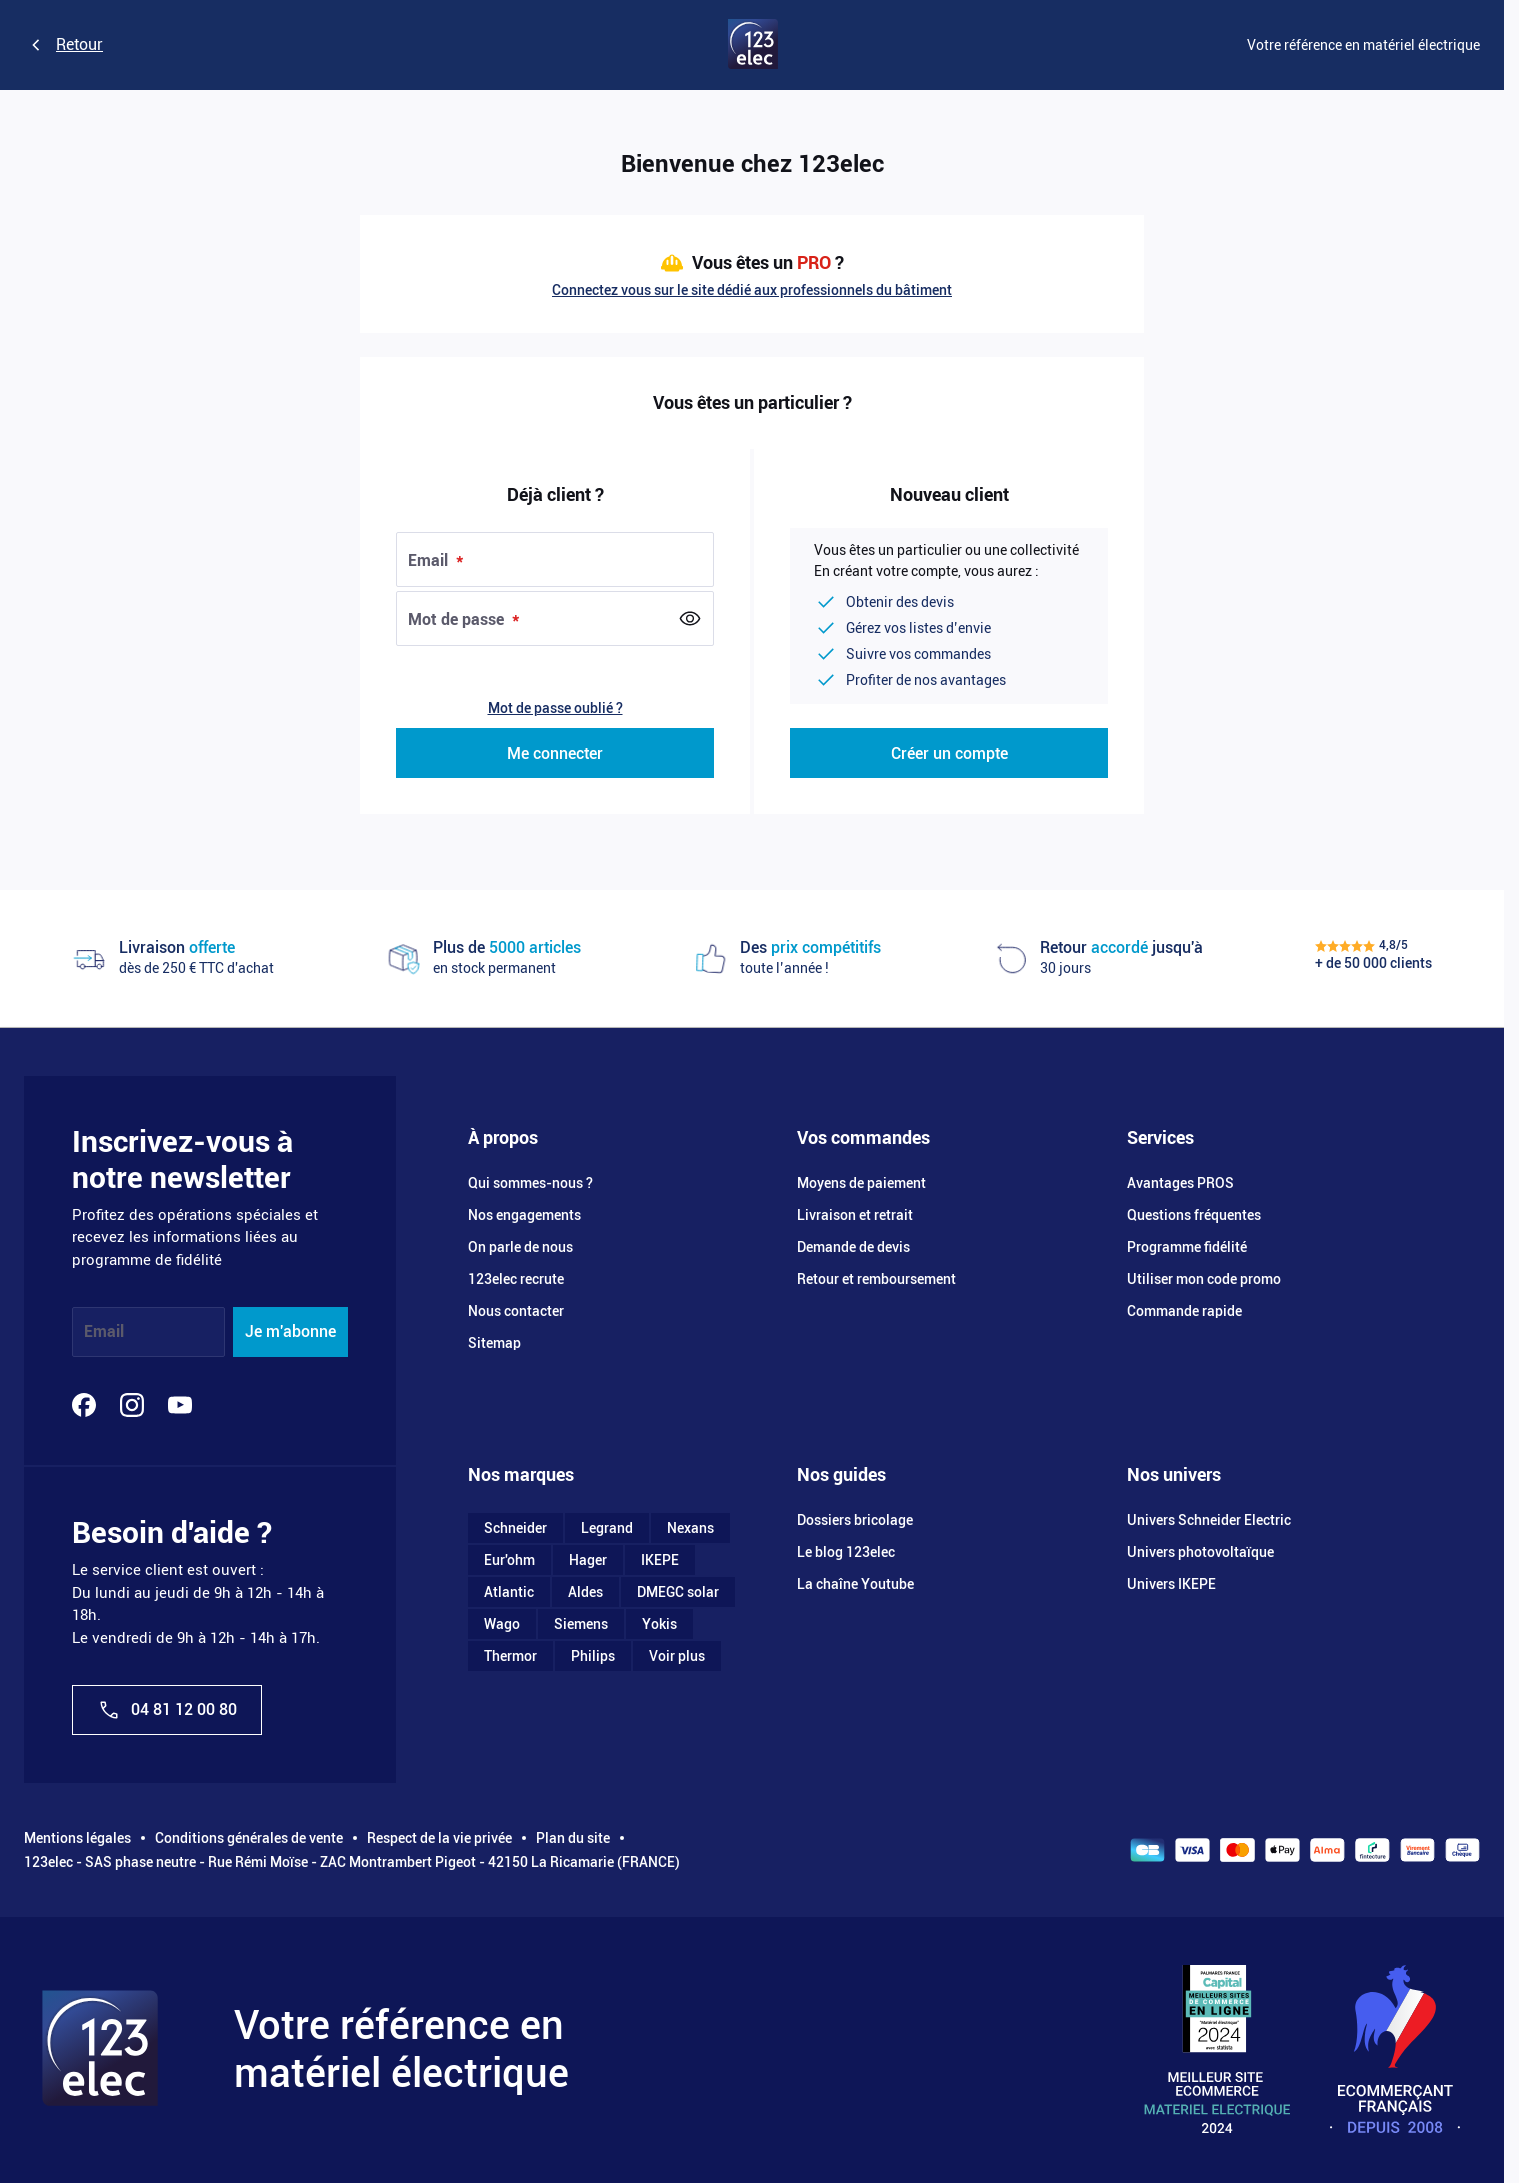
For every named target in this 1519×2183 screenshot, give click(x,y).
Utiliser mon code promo (1204, 1279)
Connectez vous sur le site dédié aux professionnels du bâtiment (752, 290)
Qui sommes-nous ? (530, 1183)
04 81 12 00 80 (167, 1710)
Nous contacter (516, 1311)
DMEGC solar (678, 1592)
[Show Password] (690, 619)
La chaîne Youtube (855, 1584)
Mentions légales (77, 1838)
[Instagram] (132, 1405)
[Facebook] (84, 1405)
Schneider (515, 1528)
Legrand (607, 1528)
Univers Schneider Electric (1209, 1520)
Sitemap (494, 1343)
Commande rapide (1184, 1311)
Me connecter (555, 753)
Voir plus (677, 1656)
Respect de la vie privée (439, 1838)
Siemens (581, 1624)
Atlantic (509, 1592)
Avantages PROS (1180, 1183)
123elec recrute (516, 1279)
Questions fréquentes (1194, 1215)
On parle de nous (520, 1247)
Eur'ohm (509, 1560)
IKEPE (660, 1560)
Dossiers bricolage (855, 1520)
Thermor (510, 1656)
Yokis (659, 1624)
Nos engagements (524, 1215)
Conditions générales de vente (249, 1838)
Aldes (585, 1592)
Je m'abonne (290, 1331)
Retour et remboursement (876, 1279)
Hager (588, 1560)
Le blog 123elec (846, 1552)
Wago (502, 1624)
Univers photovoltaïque (1200, 1552)
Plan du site (573, 1838)
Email (430, 560)
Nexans (690, 1528)
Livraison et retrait (855, 1215)
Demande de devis (853, 1247)
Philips (593, 1656)
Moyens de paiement (861, 1183)
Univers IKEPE (1171, 1584)
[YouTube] (180, 1405)
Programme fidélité (1187, 1247)
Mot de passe (458, 619)
